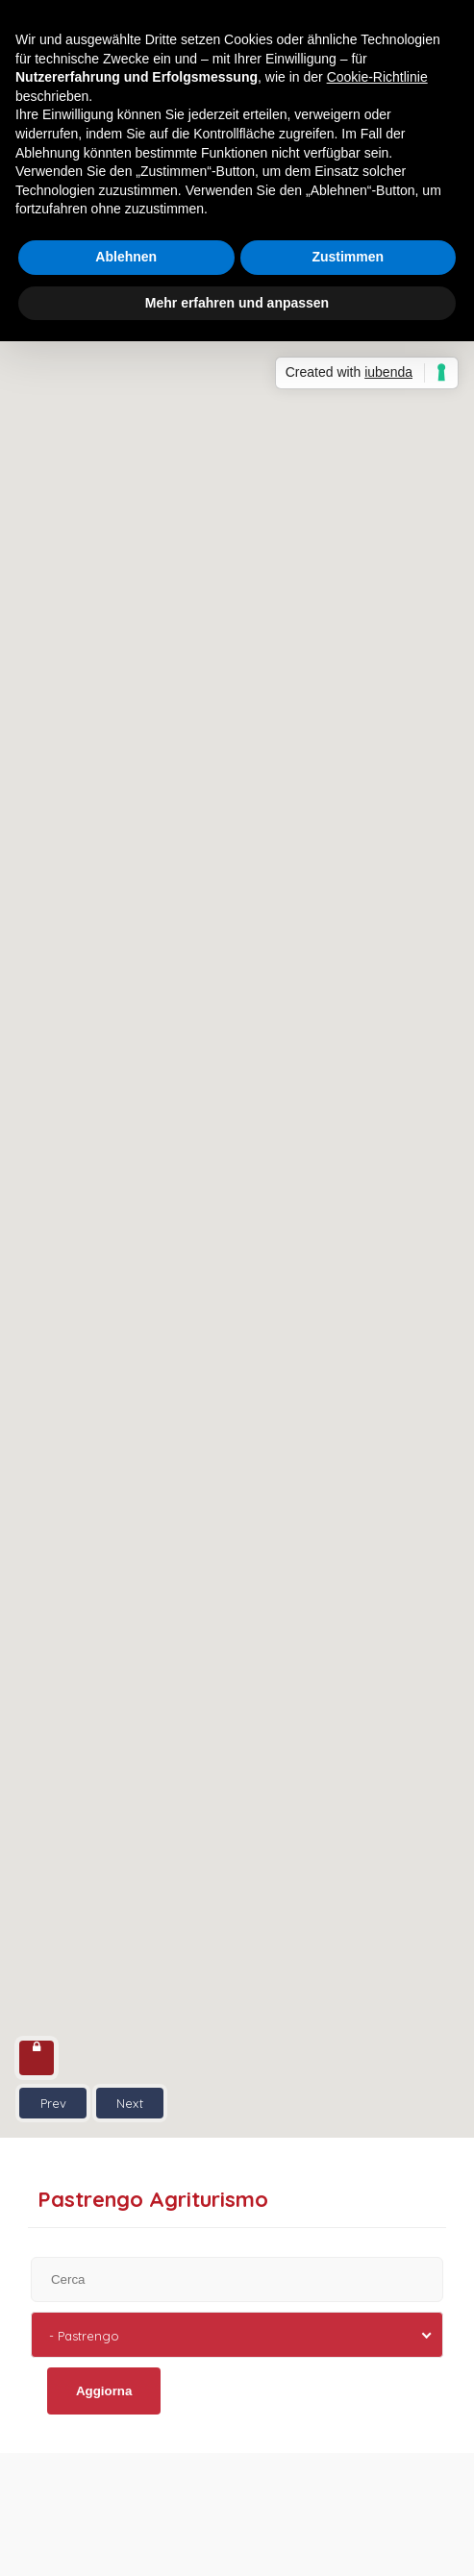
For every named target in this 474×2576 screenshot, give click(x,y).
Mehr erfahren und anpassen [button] (237, 302)
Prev (53, 2103)
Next (129, 2103)
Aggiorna (104, 2391)
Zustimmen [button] (348, 256)
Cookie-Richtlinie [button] (377, 77)
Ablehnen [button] (126, 256)
